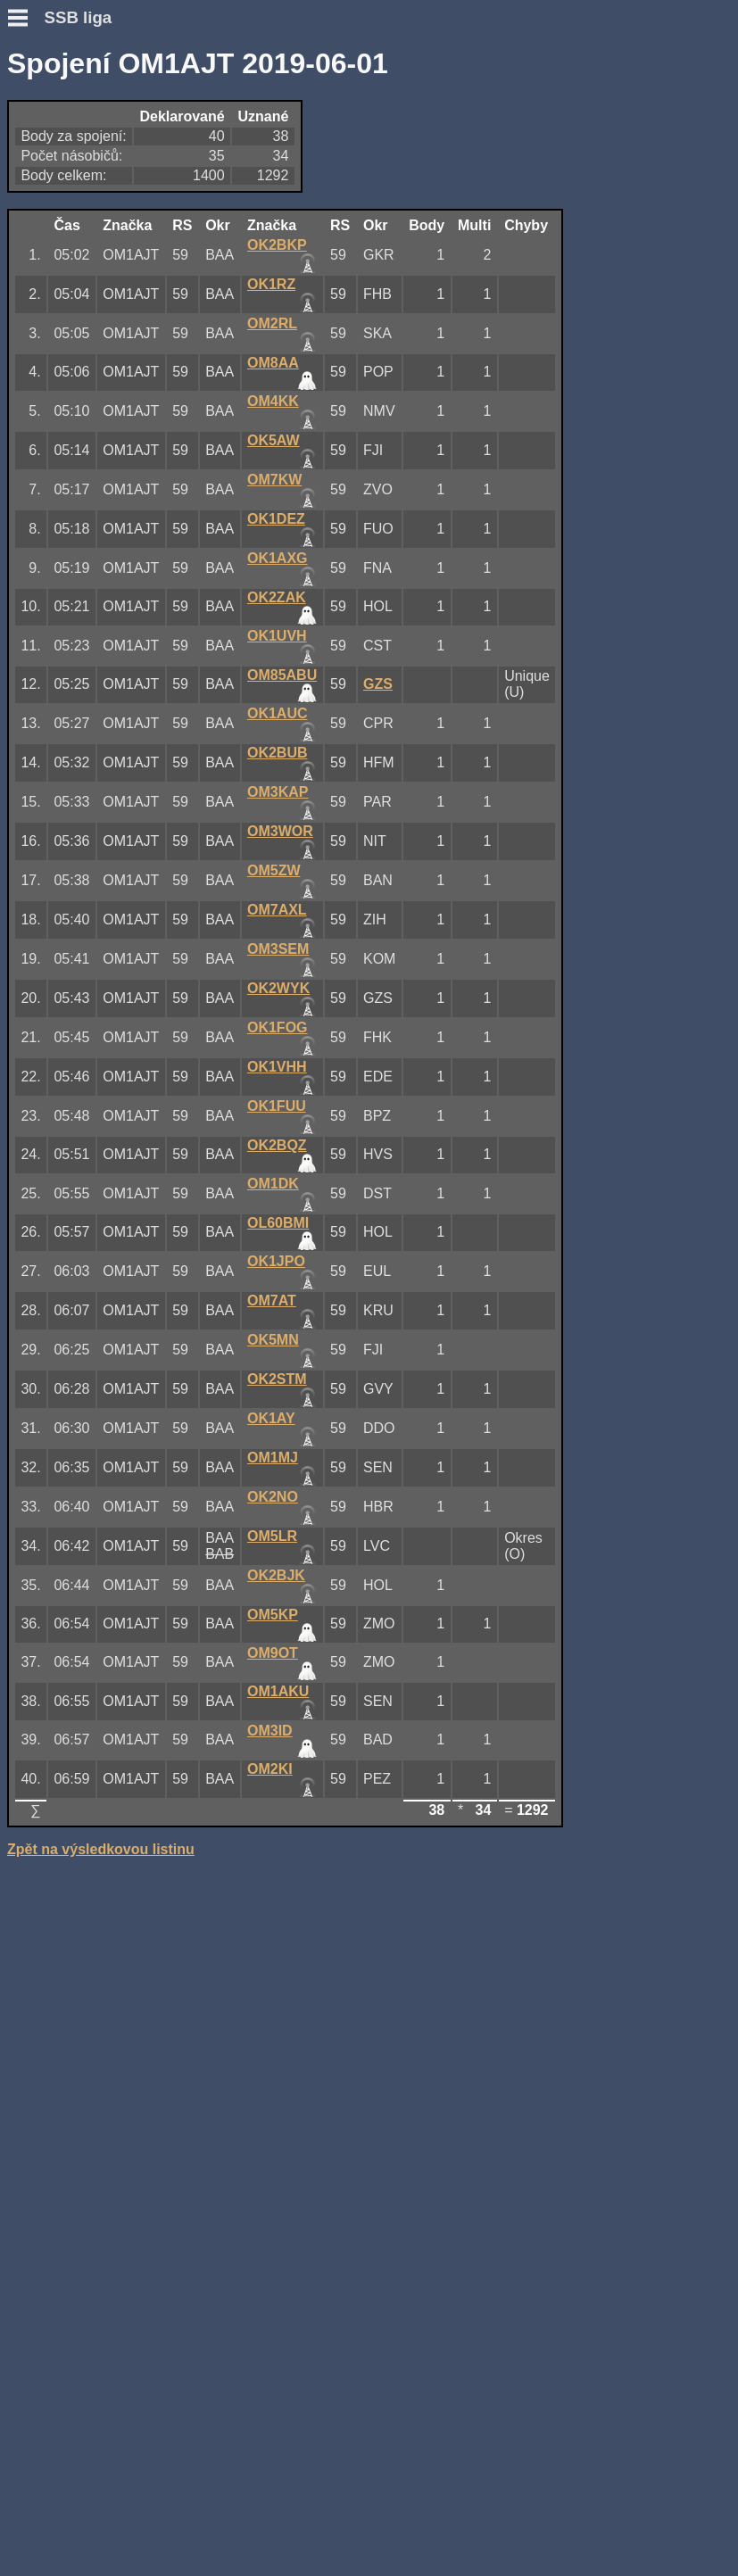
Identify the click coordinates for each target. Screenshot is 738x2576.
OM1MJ (272, 1457)
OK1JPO (276, 1261)
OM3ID (270, 1730)
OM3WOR (280, 831)
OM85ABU (282, 675)
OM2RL (272, 323)
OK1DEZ (276, 518)
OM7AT (271, 1300)
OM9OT (272, 1653)
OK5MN (273, 1339)
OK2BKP (277, 245)
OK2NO (272, 1496)
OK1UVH (277, 635)
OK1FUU (276, 1106)
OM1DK (273, 1183)
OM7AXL (277, 909)
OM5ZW (274, 870)
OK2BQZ (277, 1145)
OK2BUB (277, 752)
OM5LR (272, 1536)
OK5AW (273, 440)
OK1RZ (271, 284)
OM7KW (274, 479)
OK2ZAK (276, 597)
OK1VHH (277, 1066)
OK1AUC (277, 713)
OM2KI (270, 1769)
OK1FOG (277, 1027)
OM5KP (272, 1614)
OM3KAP (277, 791)
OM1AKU (278, 1691)
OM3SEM (278, 949)
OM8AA (273, 362)
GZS (378, 684)
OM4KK (273, 401)
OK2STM (277, 1379)
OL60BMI (278, 1222)
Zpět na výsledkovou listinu (101, 1849)
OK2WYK (278, 988)
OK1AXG (277, 558)
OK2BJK (276, 1575)
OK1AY (271, 1418)
